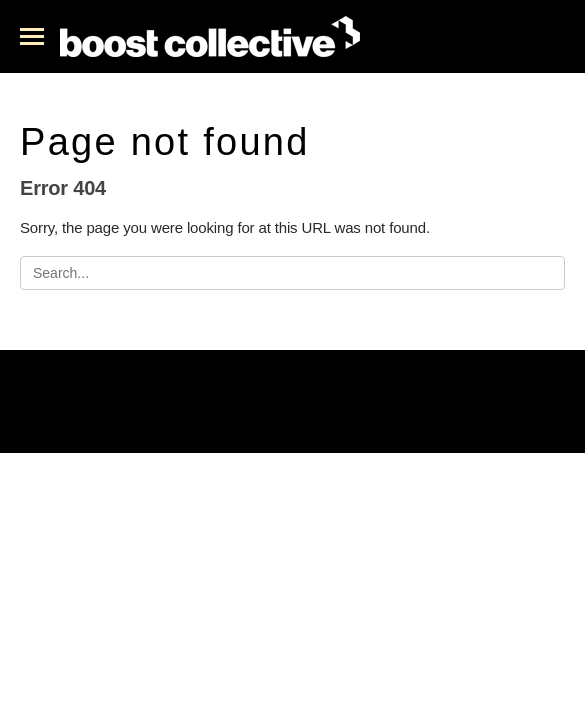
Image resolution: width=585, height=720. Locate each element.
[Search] (292, 273)
